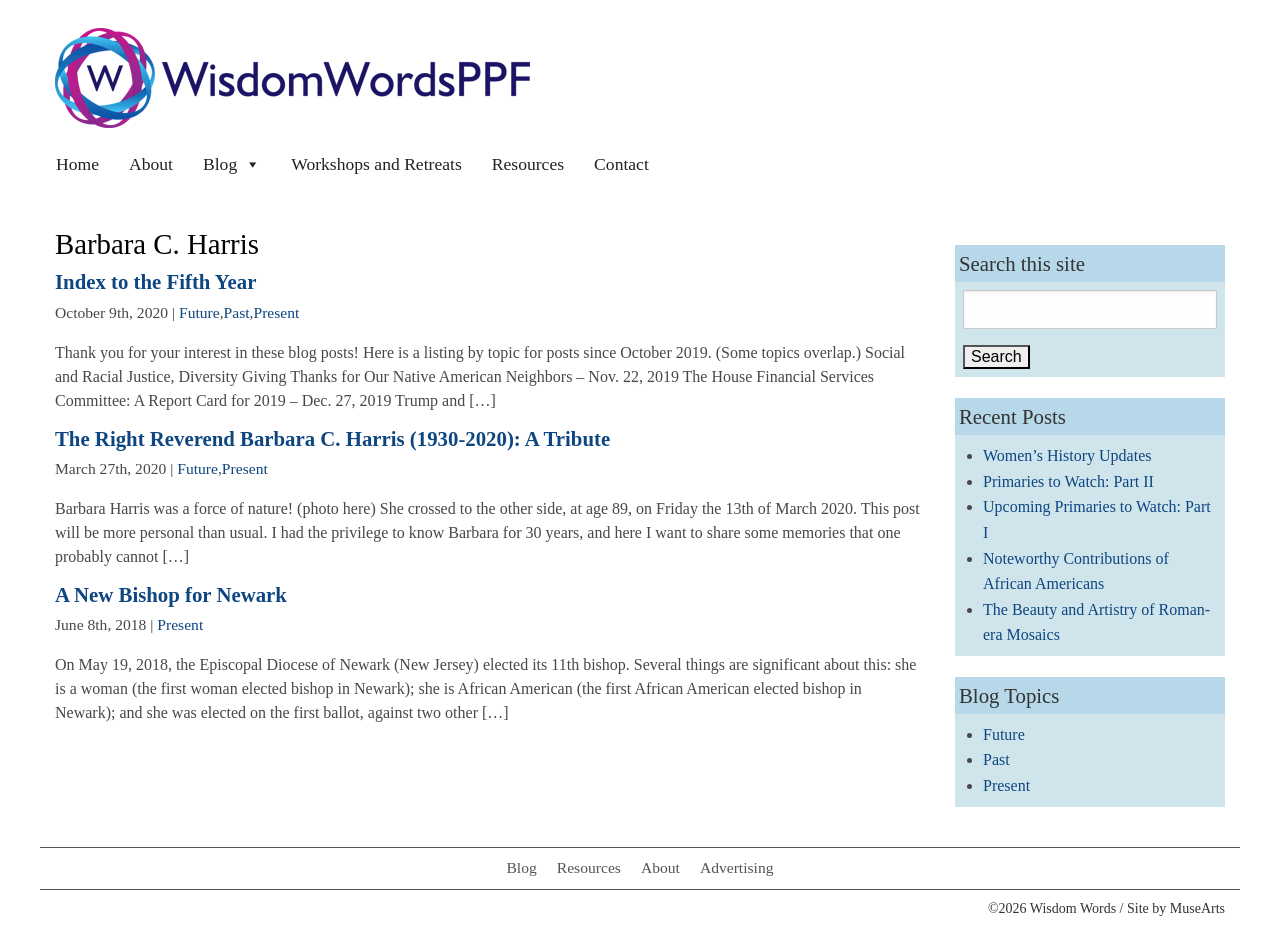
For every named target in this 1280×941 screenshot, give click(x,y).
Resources (528, 164)
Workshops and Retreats (376, 164)
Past (237, 312)
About (151, 164)
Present (277, 312)
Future (199, 312)
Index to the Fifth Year (155, 281)
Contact (621, 164)
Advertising (737, 867)
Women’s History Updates (1067, 455)
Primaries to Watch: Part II (1068, 481)
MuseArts (1197, 908)
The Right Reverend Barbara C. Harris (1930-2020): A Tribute (332, 438)
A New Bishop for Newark (171, 594)
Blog (232, 164)
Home (77, 164)
